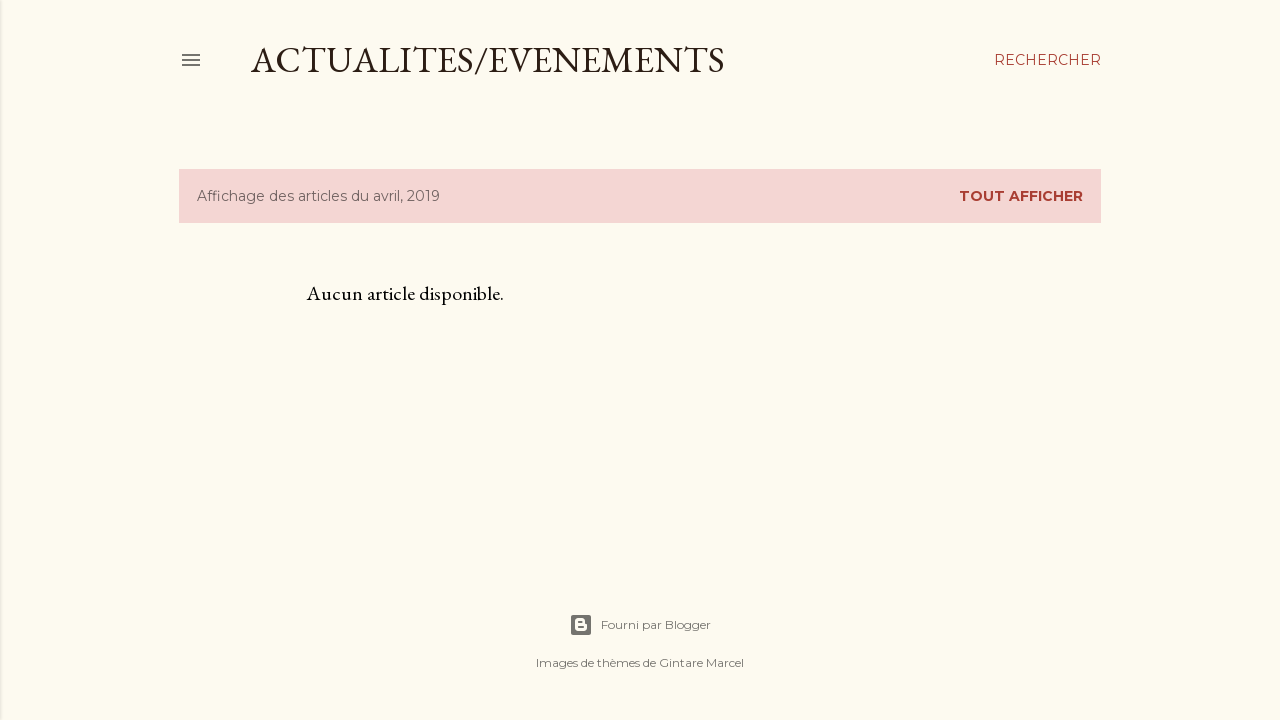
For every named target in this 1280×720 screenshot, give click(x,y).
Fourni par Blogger (640, 625)
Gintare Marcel (701, 662)
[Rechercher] (1047, 60)
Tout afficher (1021, 196)
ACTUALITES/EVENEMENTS (488, 59)
